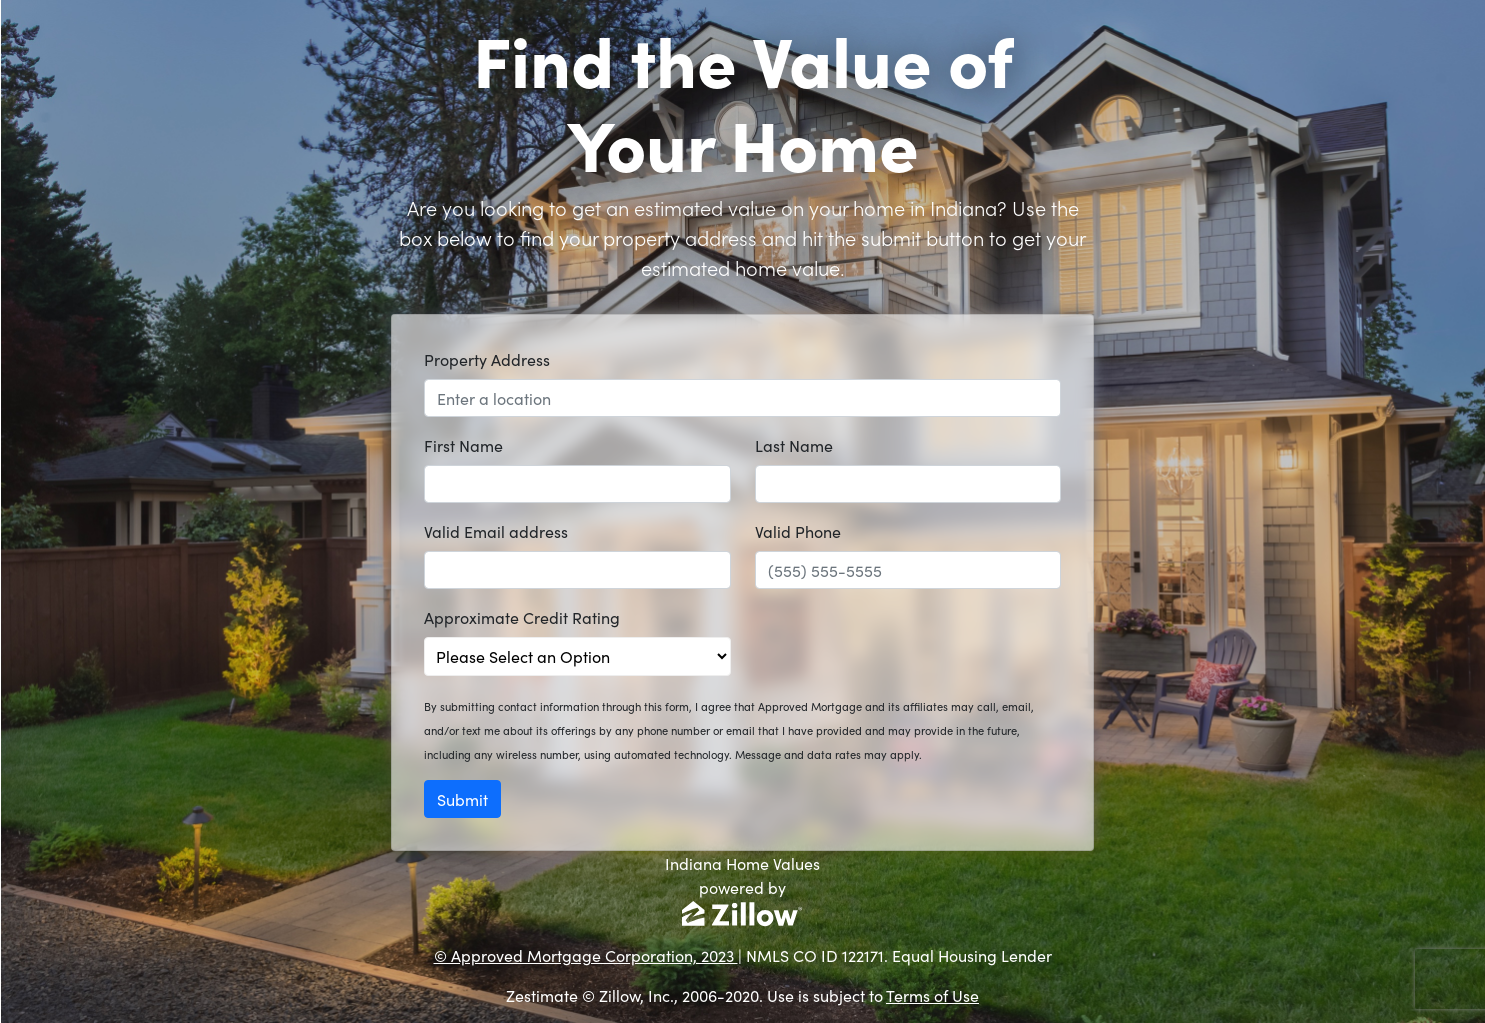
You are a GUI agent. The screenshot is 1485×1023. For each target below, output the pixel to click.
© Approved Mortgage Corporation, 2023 (586, 955)
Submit (462, 799)
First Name (463, 445)
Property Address (487, 359)
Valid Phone (798, 531)
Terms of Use (932, 995)
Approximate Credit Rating (522, 617)
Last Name (794, 445)
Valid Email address (496, 531)
